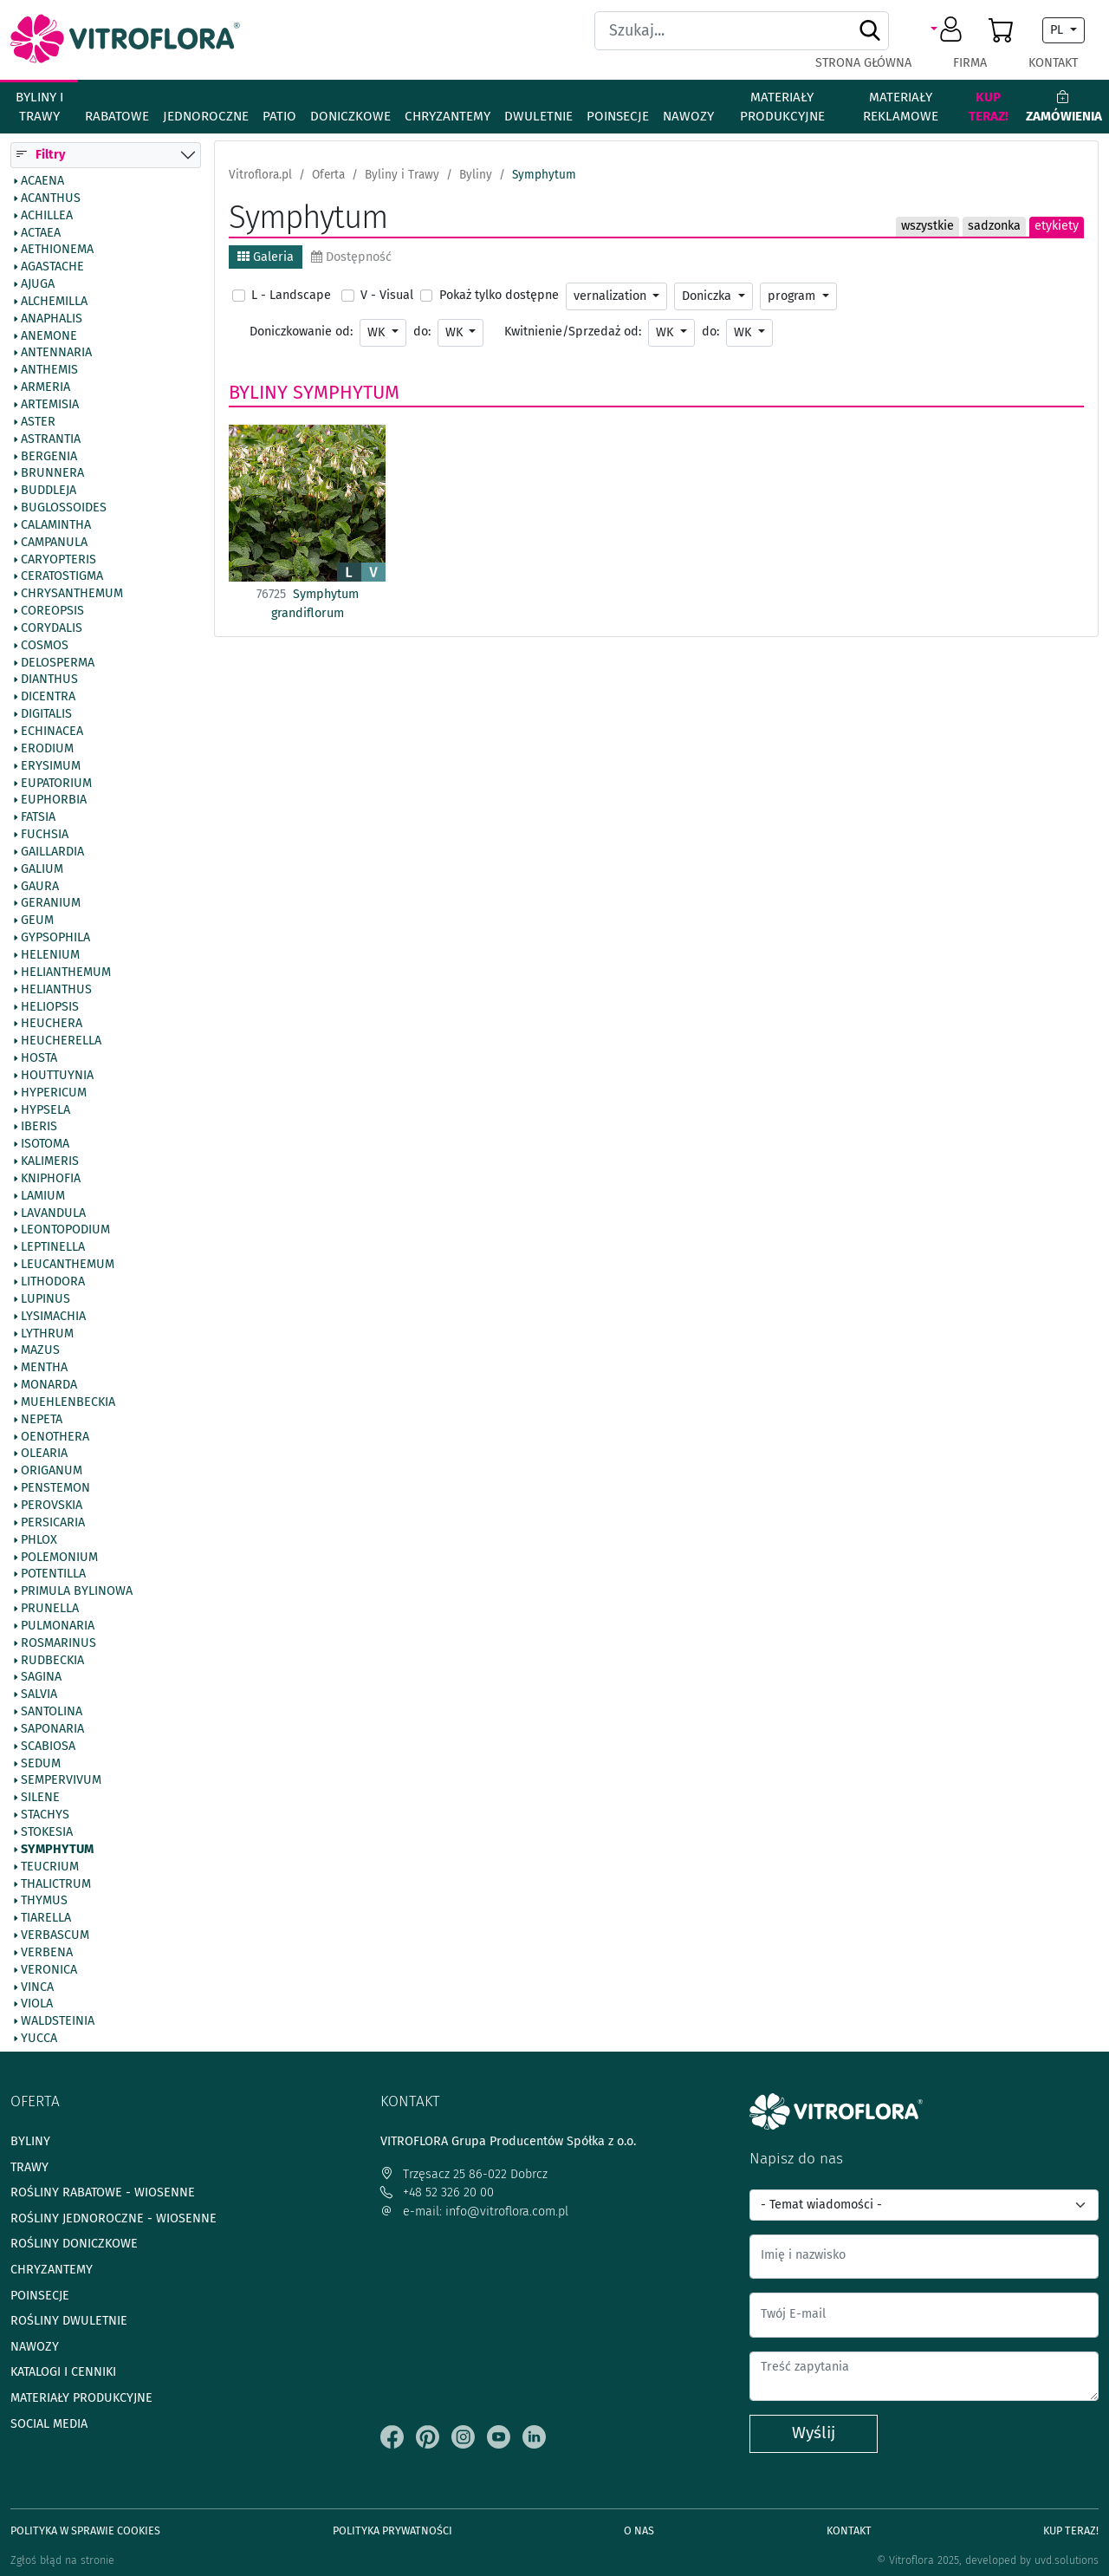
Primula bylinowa (77, 1591)
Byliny (258, 392)
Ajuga (38, 284)
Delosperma (57, 663)
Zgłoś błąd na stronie (62, 2559)
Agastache (52, 267)
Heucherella (61, 1041)
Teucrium (50, 1867)
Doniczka (708, 296)
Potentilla (53, 1575)
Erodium (47, 749)
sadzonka (994, 225)
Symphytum (57, 1850)
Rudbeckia (52, 1661)
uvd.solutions (1066, 2559)
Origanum (51, 1471)
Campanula (54, 543)
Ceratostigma (62, 577)
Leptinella (53, 1248)
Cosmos (44, 646)
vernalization (612, 296)
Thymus (44, 1902)
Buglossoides (64, 508)
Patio (279, 116)
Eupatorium (56, 783)
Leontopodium (65, 1231)
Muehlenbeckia (68, 1402)
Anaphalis (51, 319)
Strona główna (863, 62)
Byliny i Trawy (39, 107)
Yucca (39, 2039)
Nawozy (688, 116)
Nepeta (41, 1420)
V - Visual (386, 295)
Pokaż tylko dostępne (499, 295)
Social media (49, 2424)
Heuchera (51, 1024)
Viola (37, 2005)
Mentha (44, 1368)
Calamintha (56, 525)
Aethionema (57, 250)
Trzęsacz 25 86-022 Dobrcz (464, 2174)
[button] (949, 30)
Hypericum (54, 1093)
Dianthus (49, 680)
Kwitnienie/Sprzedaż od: (572, 331)
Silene (40, 1798)
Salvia (39, 1694)
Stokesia (47, 1832)
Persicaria (53, 1523)
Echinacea (52, 731)
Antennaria (56, 354)
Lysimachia (53, 1317)
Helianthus (56, 990)
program (793, 296)
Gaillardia (52, 852)
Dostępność (351, 257)
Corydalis (51, 628)
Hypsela (45, 1110)
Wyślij (813, 2433)
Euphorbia (54, 801)
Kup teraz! (988, 107)
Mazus (40, 1351)
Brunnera (52, 474)
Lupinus (45, 1299)
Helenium (50, 955)
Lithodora (53, 1282)
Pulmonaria (57, 1626)
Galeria (265, 257)
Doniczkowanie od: (301, 331)
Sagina (41, 1678)
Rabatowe (117, 116)
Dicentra (48, 698)
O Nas (639, 2530)
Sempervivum (61, 1781)
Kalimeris (50, 1161)
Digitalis (46, 714)
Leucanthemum (67, 1265)
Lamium (43, 1196)
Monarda (49, 1385)
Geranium (51, 904)
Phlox (39, 1540)
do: (422, 331)
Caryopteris (58, 560)
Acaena (42, 181)
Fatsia (38, 817)
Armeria (45, 387)
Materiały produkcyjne (782, 107)
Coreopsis (52, 611)
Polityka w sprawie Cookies (85, 2530)
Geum (37, 920)
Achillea (47, 216)
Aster (38, 422)
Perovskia (51, 1505)
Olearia (44, 1454)
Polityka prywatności (392, 2530)
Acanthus (51, 198)
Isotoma (45, 1144)
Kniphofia (51, 1179)
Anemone (49, 336)
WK (377, 332)
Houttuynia (57, 1076)
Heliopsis (50, 1007)
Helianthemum (66, 972)
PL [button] (1058, 30)
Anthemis (49, 370)
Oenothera (55, 1437)
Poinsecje (618, 116)
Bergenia (49, 457)
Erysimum (51, 766)
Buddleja (48, 491)
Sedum (41, 1764)
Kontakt (1053, 62)
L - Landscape (291, 295)
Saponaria (52, 1729)
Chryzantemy (447, 116)
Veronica (49, 1970)
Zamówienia (1064, 107)
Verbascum (55, 1935)
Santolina (51, 1712)
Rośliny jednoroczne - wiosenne (113, 2218)
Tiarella (46, 1918)
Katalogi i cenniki (63, 2372)
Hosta (39, 1058)
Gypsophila (55, 938)
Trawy (29, 2167)
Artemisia (50, 405)
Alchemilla (54, 302)
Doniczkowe (350, 116)
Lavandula (53, 1213)
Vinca (37, 1987)
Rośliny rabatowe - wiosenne (102, 2192)
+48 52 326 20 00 (437, 2192)
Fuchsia (44, 835)
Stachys (45, 1815)
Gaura (40, 887)
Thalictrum (56, 1884)
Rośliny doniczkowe (74, 2243)
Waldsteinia (57, 2021)
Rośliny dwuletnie (68, 2320)
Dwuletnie (538, 116)
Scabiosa (48, 1746)
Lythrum (47, 1334)
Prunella (50, 1609)
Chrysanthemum (72, 594)
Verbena (47, 1953)
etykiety (1056, 225)
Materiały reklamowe (900, 107)
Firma (970, 62)
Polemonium (59, 1557)
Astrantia (51, 439)
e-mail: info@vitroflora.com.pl (474, 2211)
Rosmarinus (58, 1643)
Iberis (39, 1128)
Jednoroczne (206, 116)
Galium (42, 869)
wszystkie (927, 225)
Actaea (41, 233)
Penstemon (55, 1488)
